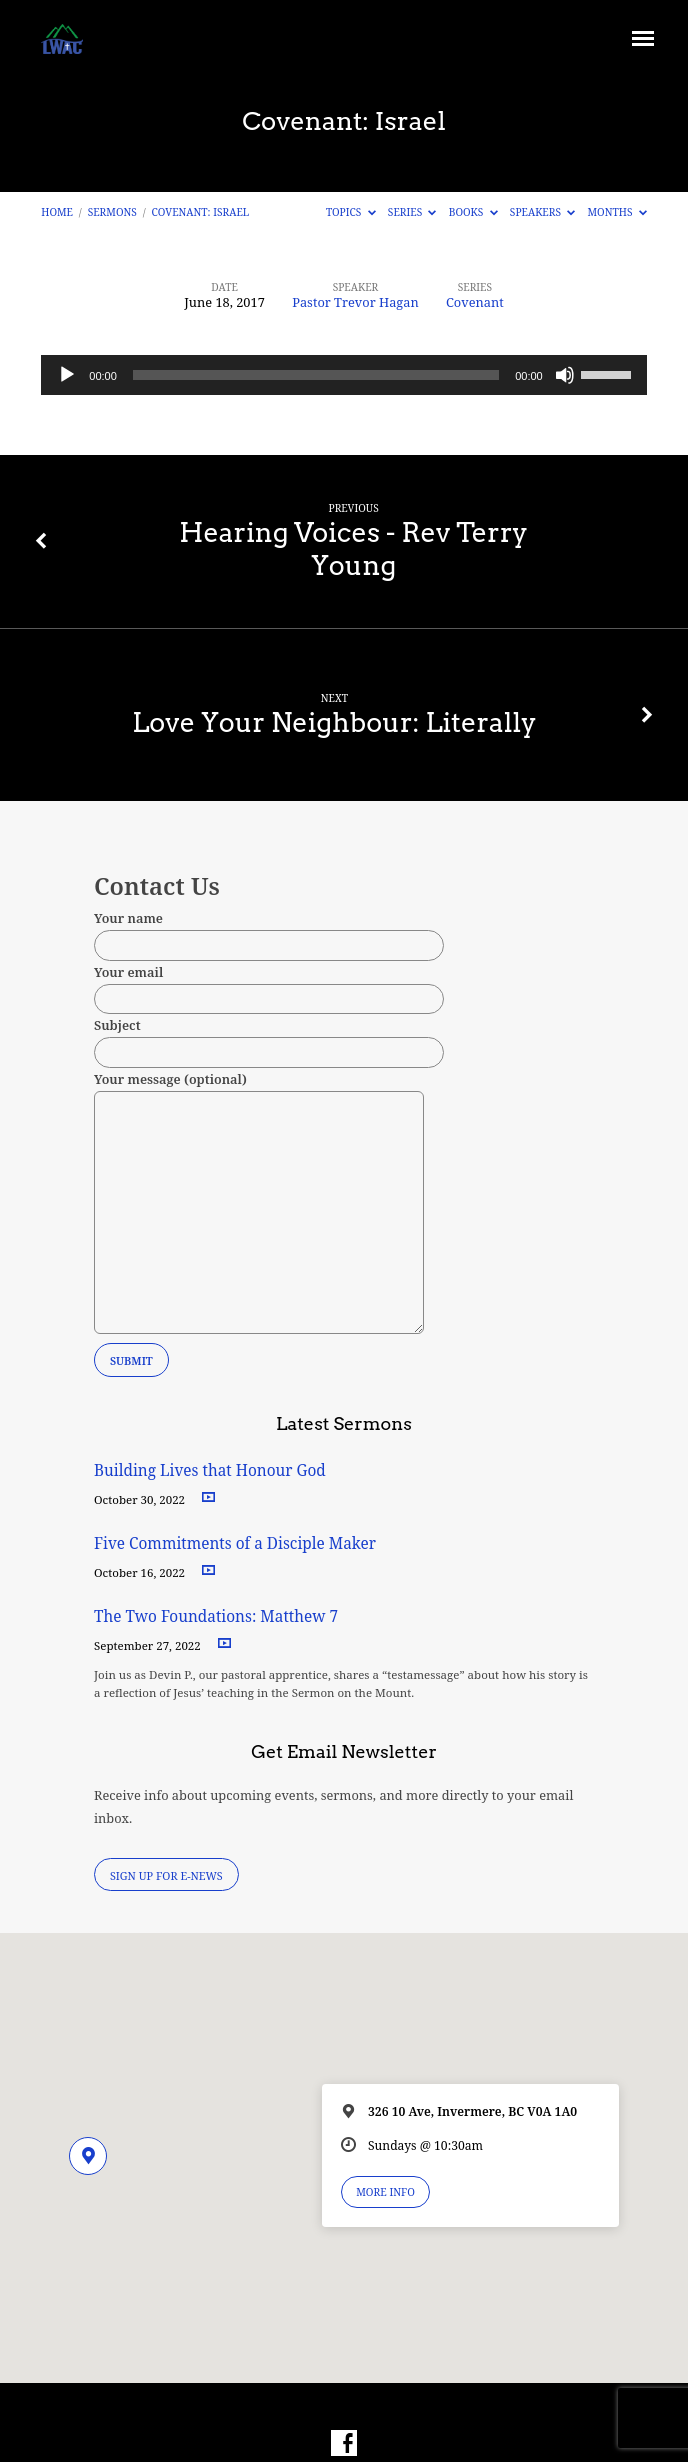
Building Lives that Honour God (210, 1470)
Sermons (112, 212)
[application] (343, 375)
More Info (385, 2192)
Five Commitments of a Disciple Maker (235, 1543)
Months (617, 212)
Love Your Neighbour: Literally (334, 722)
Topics (351, 212)
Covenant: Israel (201, 212)
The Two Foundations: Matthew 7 (218, 1616)
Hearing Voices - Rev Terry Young (353, 548)
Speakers (542, 212)
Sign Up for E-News (166, 1875)
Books (473, 212)
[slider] (316, 375)
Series (412, 212)
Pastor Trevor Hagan (355, 302)
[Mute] (565, 375)
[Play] (67, 375)
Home (57, 212)
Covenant (475, 302)
